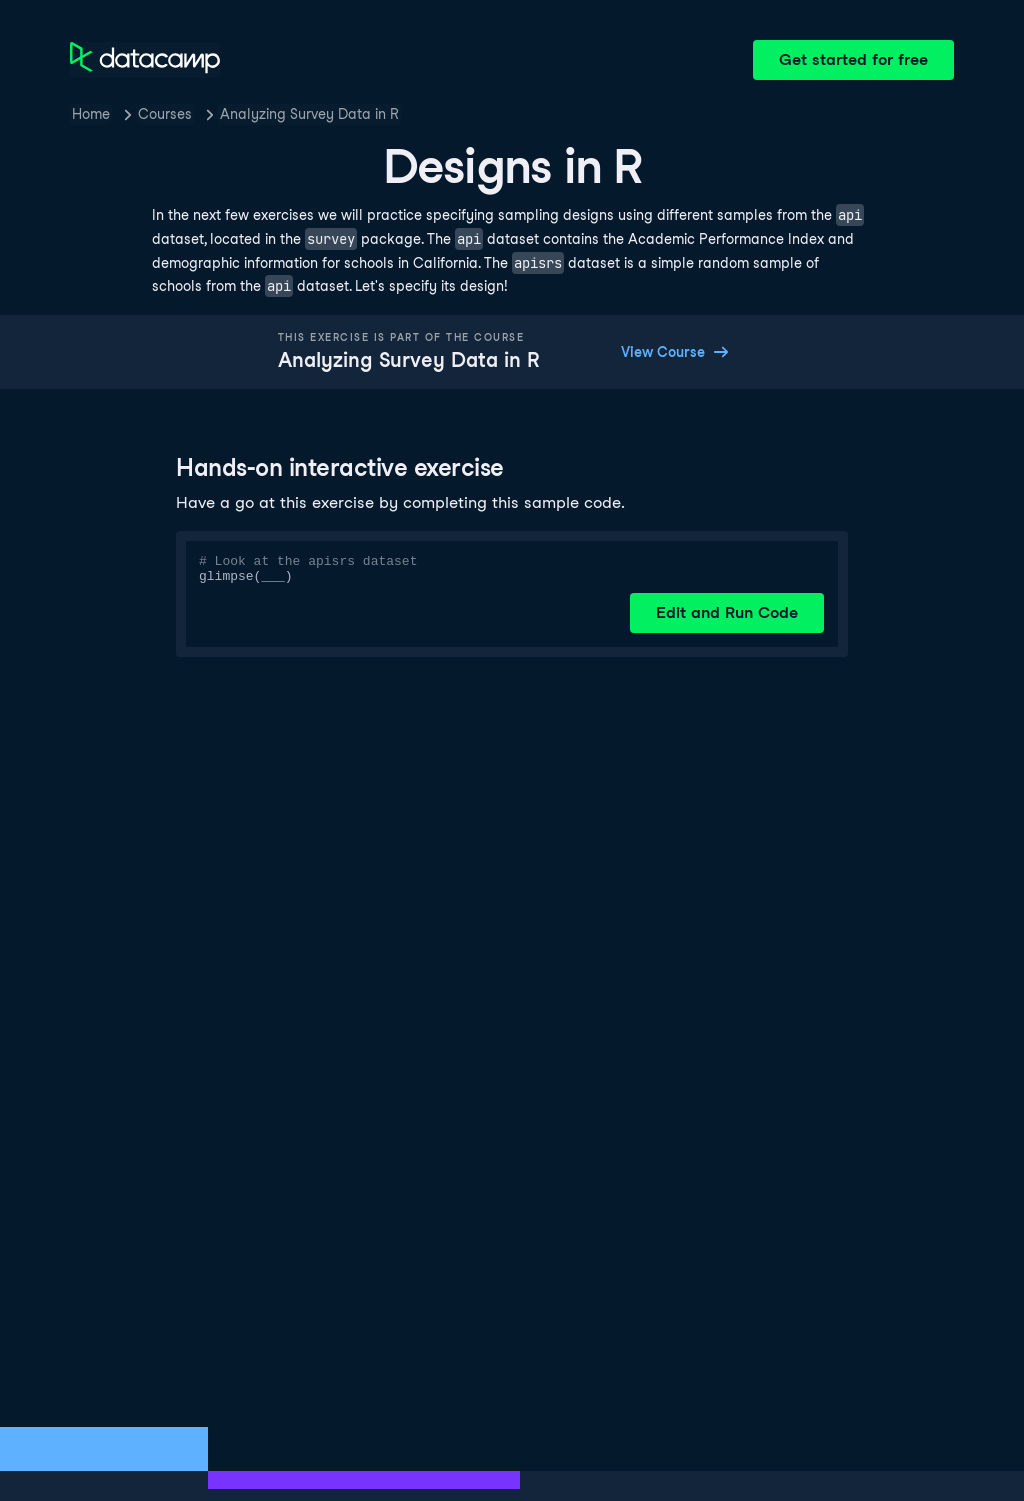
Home (91, 114)
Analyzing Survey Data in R (309, 114)
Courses (165, 114)
